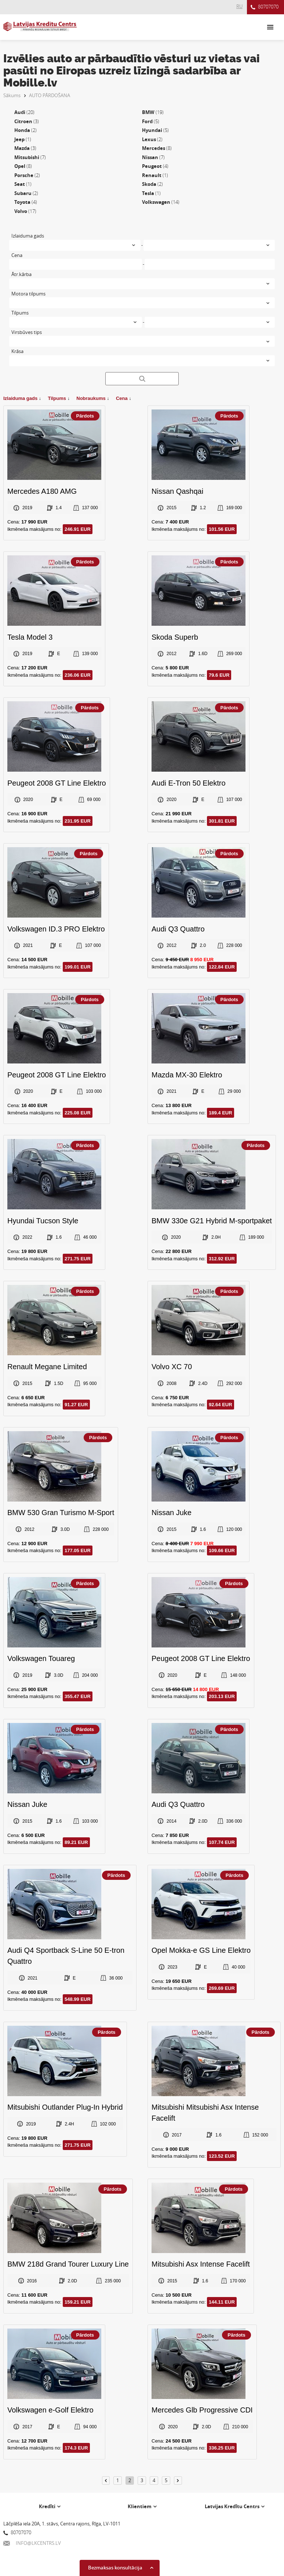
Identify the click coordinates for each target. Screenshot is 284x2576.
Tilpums (58, 398)
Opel (23, 166)
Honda (25, 130)
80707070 (264, 7)
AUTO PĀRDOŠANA (49, 95)
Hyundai (155, 130)
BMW (153, 112)
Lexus (152, 139)
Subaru (26, 193)
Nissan (153, 157)
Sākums (12, 95)
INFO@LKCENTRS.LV (32, 2543)
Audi (24, 112)
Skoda (152, 184)
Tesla (151, 193)
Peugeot (155, 166)
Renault (155, 175)
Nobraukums (92, 398)
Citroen (26, 121)
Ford (150, 121)
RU (239, 6)
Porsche (27, 175)
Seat (23, 184)
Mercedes (157, 148)
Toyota (25, 202)
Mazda (25, 148)
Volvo (25, 211)
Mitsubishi (30, 157)
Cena (123, 398)
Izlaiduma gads (22, 398)
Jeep (22, 139)
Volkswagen (160, 202)
